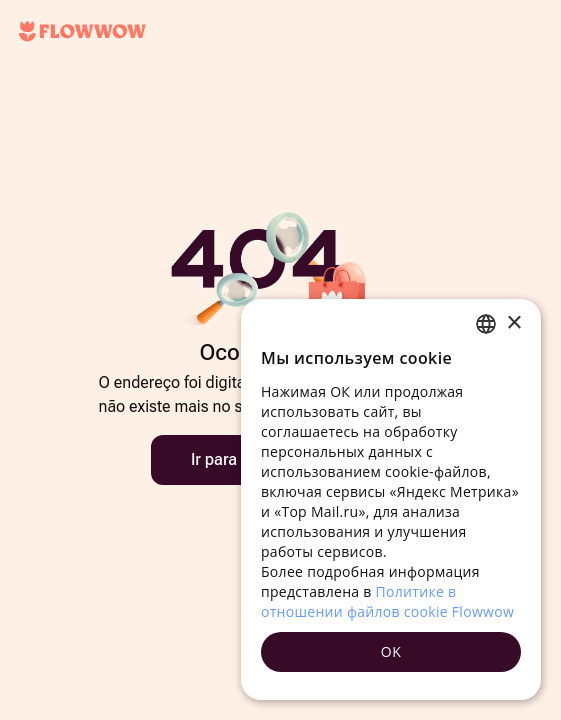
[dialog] (391, 499)
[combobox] (486, 324)
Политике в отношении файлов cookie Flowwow (387, 601)
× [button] (513, 323)
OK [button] (391, 651)
